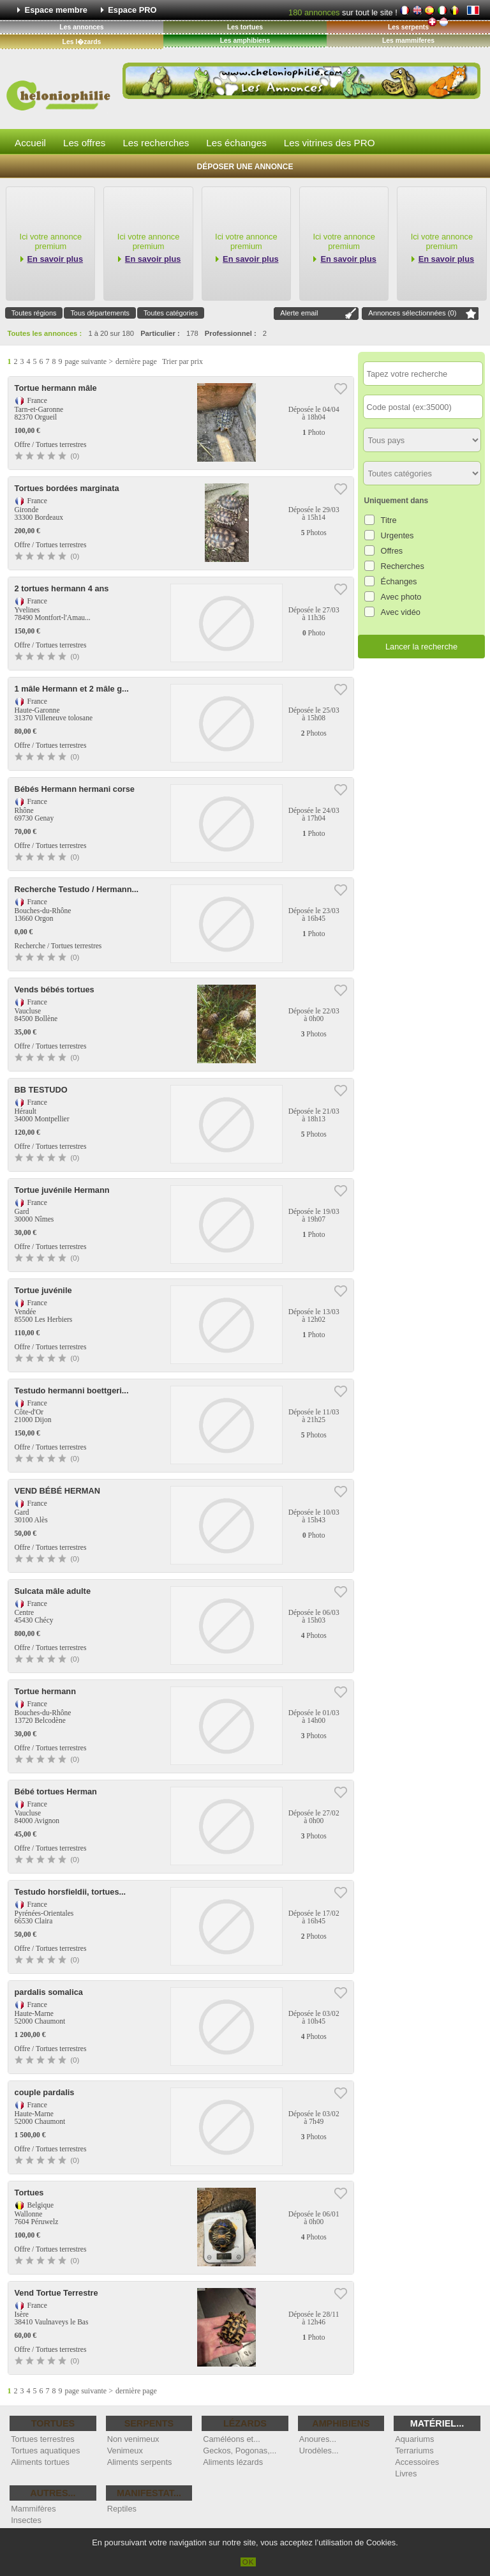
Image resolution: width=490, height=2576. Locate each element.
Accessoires (417, 2462)
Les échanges (236, 142)
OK (248, 2562)
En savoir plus (55, 259)
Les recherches (155, 142)
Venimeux (125, 2450)
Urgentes (397, 535)
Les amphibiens (245, 40)
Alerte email (299, 313)
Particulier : (160, 333)
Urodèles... (319, 2450)
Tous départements (100, 313)
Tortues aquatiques (45, 2450)
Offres (392, 551)
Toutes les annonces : (45, 333)
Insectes (26, 2520)
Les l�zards (82, 41)
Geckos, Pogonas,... (239, 2450)
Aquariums (414, 2439)
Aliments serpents (139, 2462)
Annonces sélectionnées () (412, 313)
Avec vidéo (400, 612)
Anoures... (317, 2439)
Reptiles (122, 2508)
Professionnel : (230, 333)
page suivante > (89, 361)
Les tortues (245, 27)
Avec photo (401, 597)
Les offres (84, 142)
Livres (406, 2473)
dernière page (136, 361)
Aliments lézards (233, 2462)
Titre (389, 520)
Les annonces (81, 27)
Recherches (402, 566)
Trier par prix (182, 361)
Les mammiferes (408, 40)
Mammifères (33, 2508)
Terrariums (414, 2450)
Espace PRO (132, 10)
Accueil (30, 142)
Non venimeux (133, 2439)
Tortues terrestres (43, 2439)
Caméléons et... (231, 2439)
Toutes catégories (171, 313)
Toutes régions (34, 313)
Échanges (399, 581)
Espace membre (56, 10)
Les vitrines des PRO (329, 142)
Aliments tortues (40, 2462)
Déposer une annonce (245, 166)
